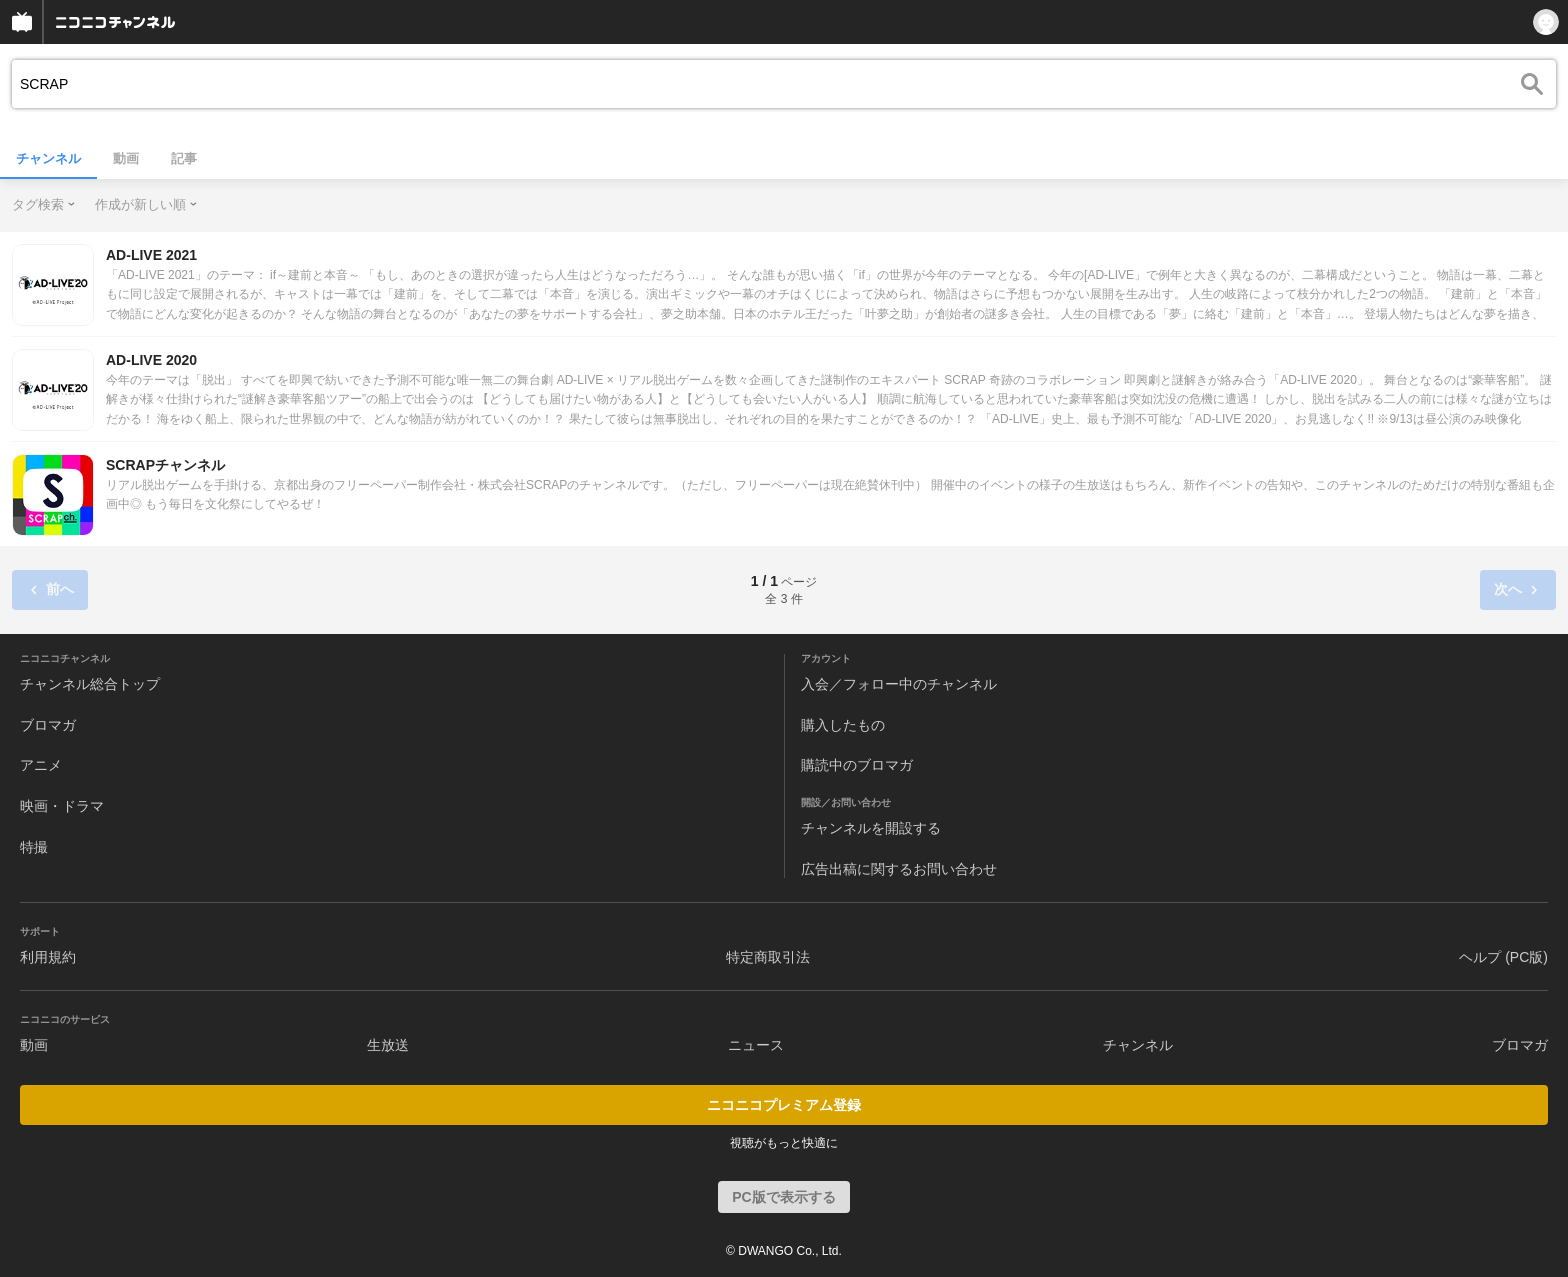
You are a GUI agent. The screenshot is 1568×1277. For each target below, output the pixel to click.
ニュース (756, 1045)
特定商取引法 (768, 957)
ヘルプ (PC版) (1503, 957)
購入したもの (843, 725)
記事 (184, 158)
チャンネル (48, 158)
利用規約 (48, 957)
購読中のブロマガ (857, 765)
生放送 (388, 1045)
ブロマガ (48, 725)
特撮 (34, 847)
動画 (126, 158)
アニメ (41, 765)
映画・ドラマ (62, 806)
